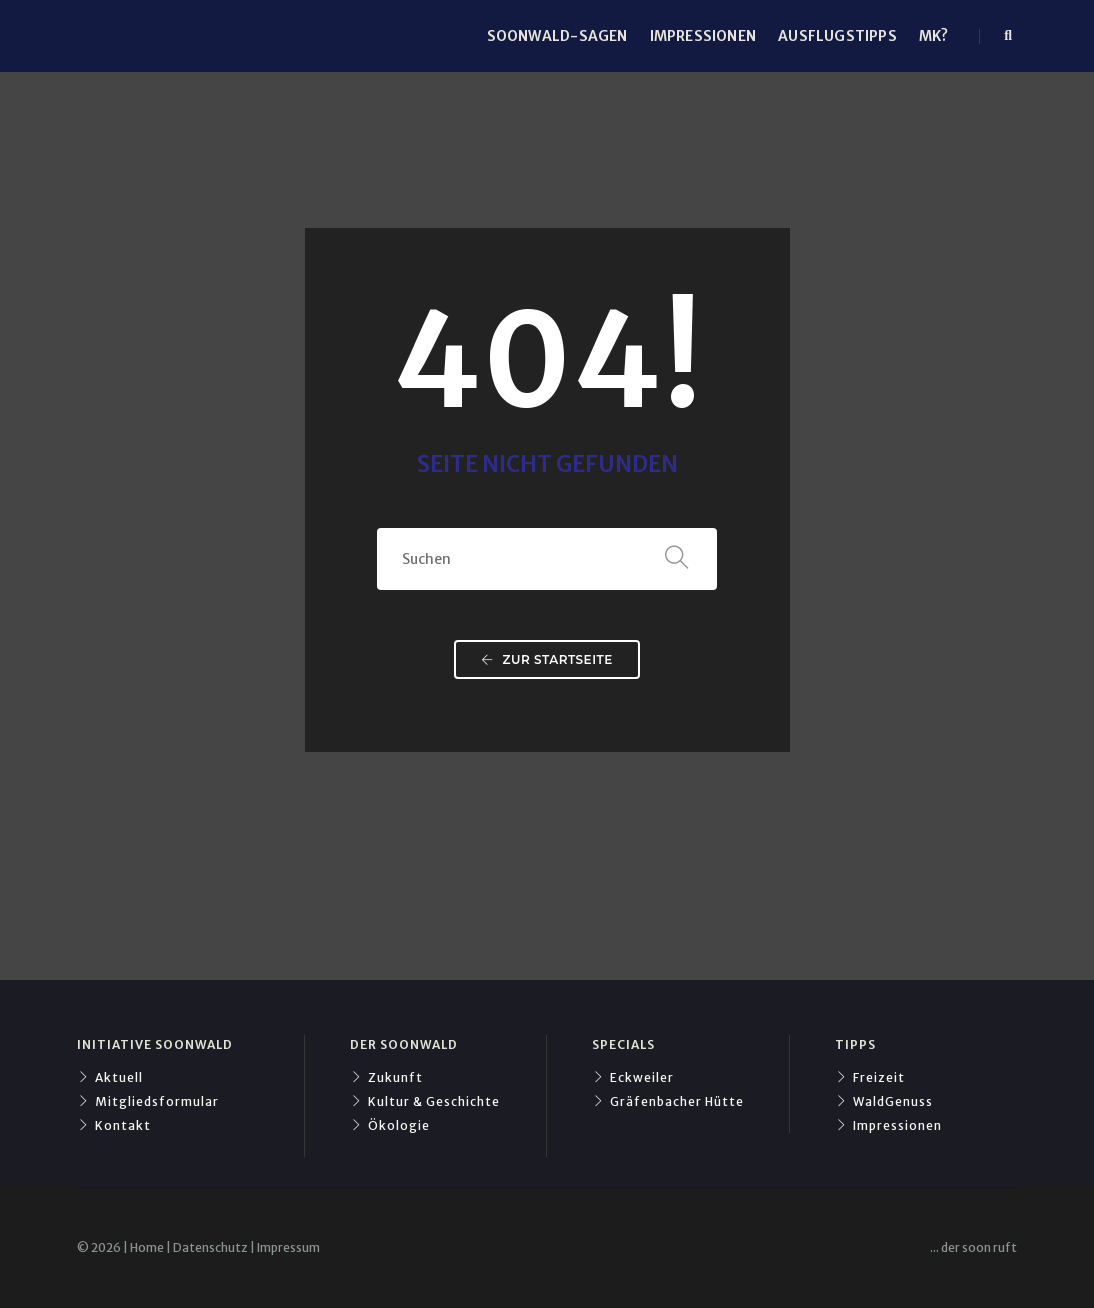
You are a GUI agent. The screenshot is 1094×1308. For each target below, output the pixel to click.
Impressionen (703, 36)
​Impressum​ (288, 1247)
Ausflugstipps (837, 36)
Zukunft (386, 1077)
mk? (934, 36)
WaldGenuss (884, 1101)
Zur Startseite (547, 659)
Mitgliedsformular (148, 1101)
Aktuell (110, 1077)
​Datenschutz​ (210, 1247)
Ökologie (390, 1125)
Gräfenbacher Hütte (668, 1101)
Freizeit (870, 1077)
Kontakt (114, 1125)
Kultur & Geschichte (425, 1101)
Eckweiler (633, 1077)
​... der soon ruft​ (973, 1247)
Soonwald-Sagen (557, 36)
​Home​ (147, 1247)
